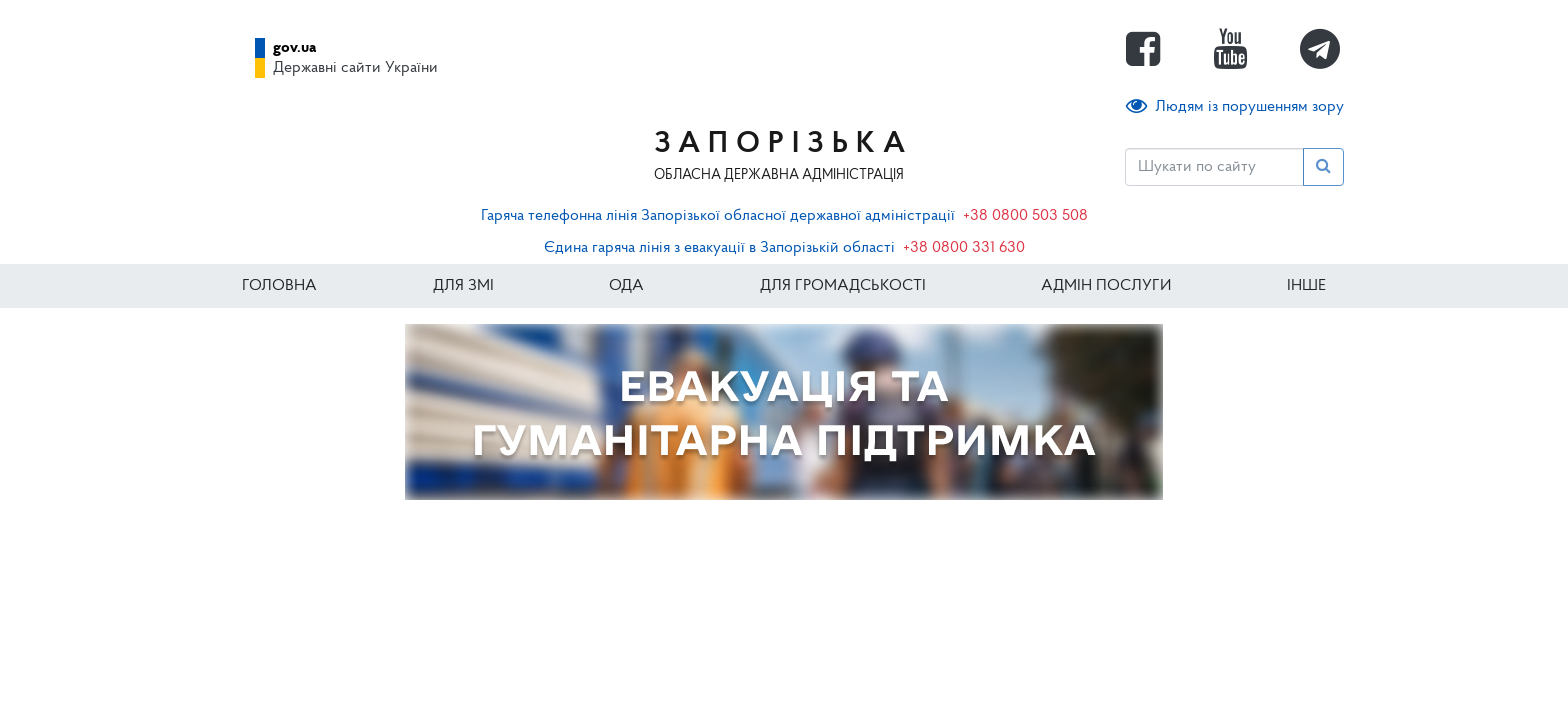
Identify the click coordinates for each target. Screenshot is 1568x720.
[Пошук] (1214, 167)
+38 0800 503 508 (1025, 216)
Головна (279, 286)
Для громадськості (843, 286)
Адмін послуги (1106, 286)
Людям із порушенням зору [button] (1235, 106)
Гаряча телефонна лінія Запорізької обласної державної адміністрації (718, 216)
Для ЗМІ (463, 286)
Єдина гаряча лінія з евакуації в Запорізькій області (719, 248)
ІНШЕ (1306, 286)
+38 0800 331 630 (964, 248)
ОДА (626, 286)
